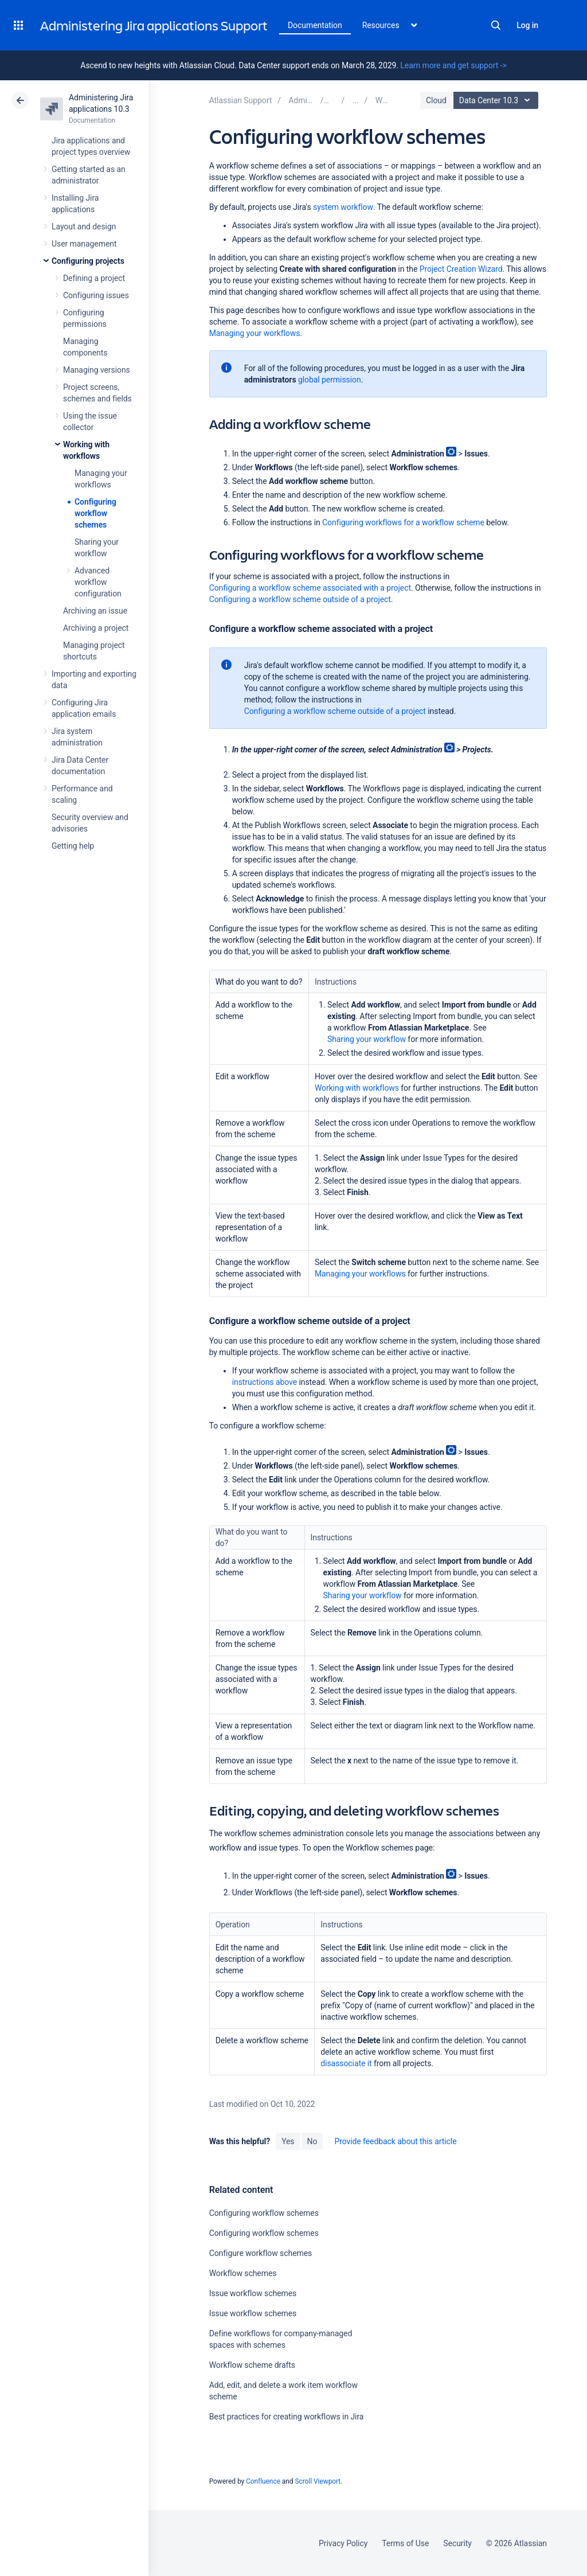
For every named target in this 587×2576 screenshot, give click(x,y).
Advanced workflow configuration (98, 582)
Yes (287, 2141)
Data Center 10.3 (497, 100)
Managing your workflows (254, 333)
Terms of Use (405, 2543)
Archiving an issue (95, 610)
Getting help (73, 845)
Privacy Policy (343, 2543)
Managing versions (96, 369)
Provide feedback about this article (395, 2141)
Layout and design (84, 226)
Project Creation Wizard (461, 269)
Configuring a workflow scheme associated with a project (310, 587)
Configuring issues (96, 295)
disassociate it (345, 2063)
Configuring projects (88, 261)
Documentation (315, 25)
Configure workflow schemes (260, 2253)
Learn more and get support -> (453, 65)
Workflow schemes (243, 2273)
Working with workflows (357, 1087)
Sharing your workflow (366, 1039)
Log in (527, 25)
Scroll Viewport (318, 2481)
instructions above (264, 1382)
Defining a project (94, 278)
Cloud (436, 100)
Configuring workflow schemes (95, 513)
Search (496, 25)
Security (457, 2543)
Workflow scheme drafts (252, 2365)
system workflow (343, 207)
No (312, 2141)
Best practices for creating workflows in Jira (286, 2416)
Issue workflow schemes (253, 2293)
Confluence (263, 2481)
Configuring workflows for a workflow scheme (403, 522)
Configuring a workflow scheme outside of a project (300, 599)
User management (84, 243)
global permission (329, 379)
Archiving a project (95, 628)
